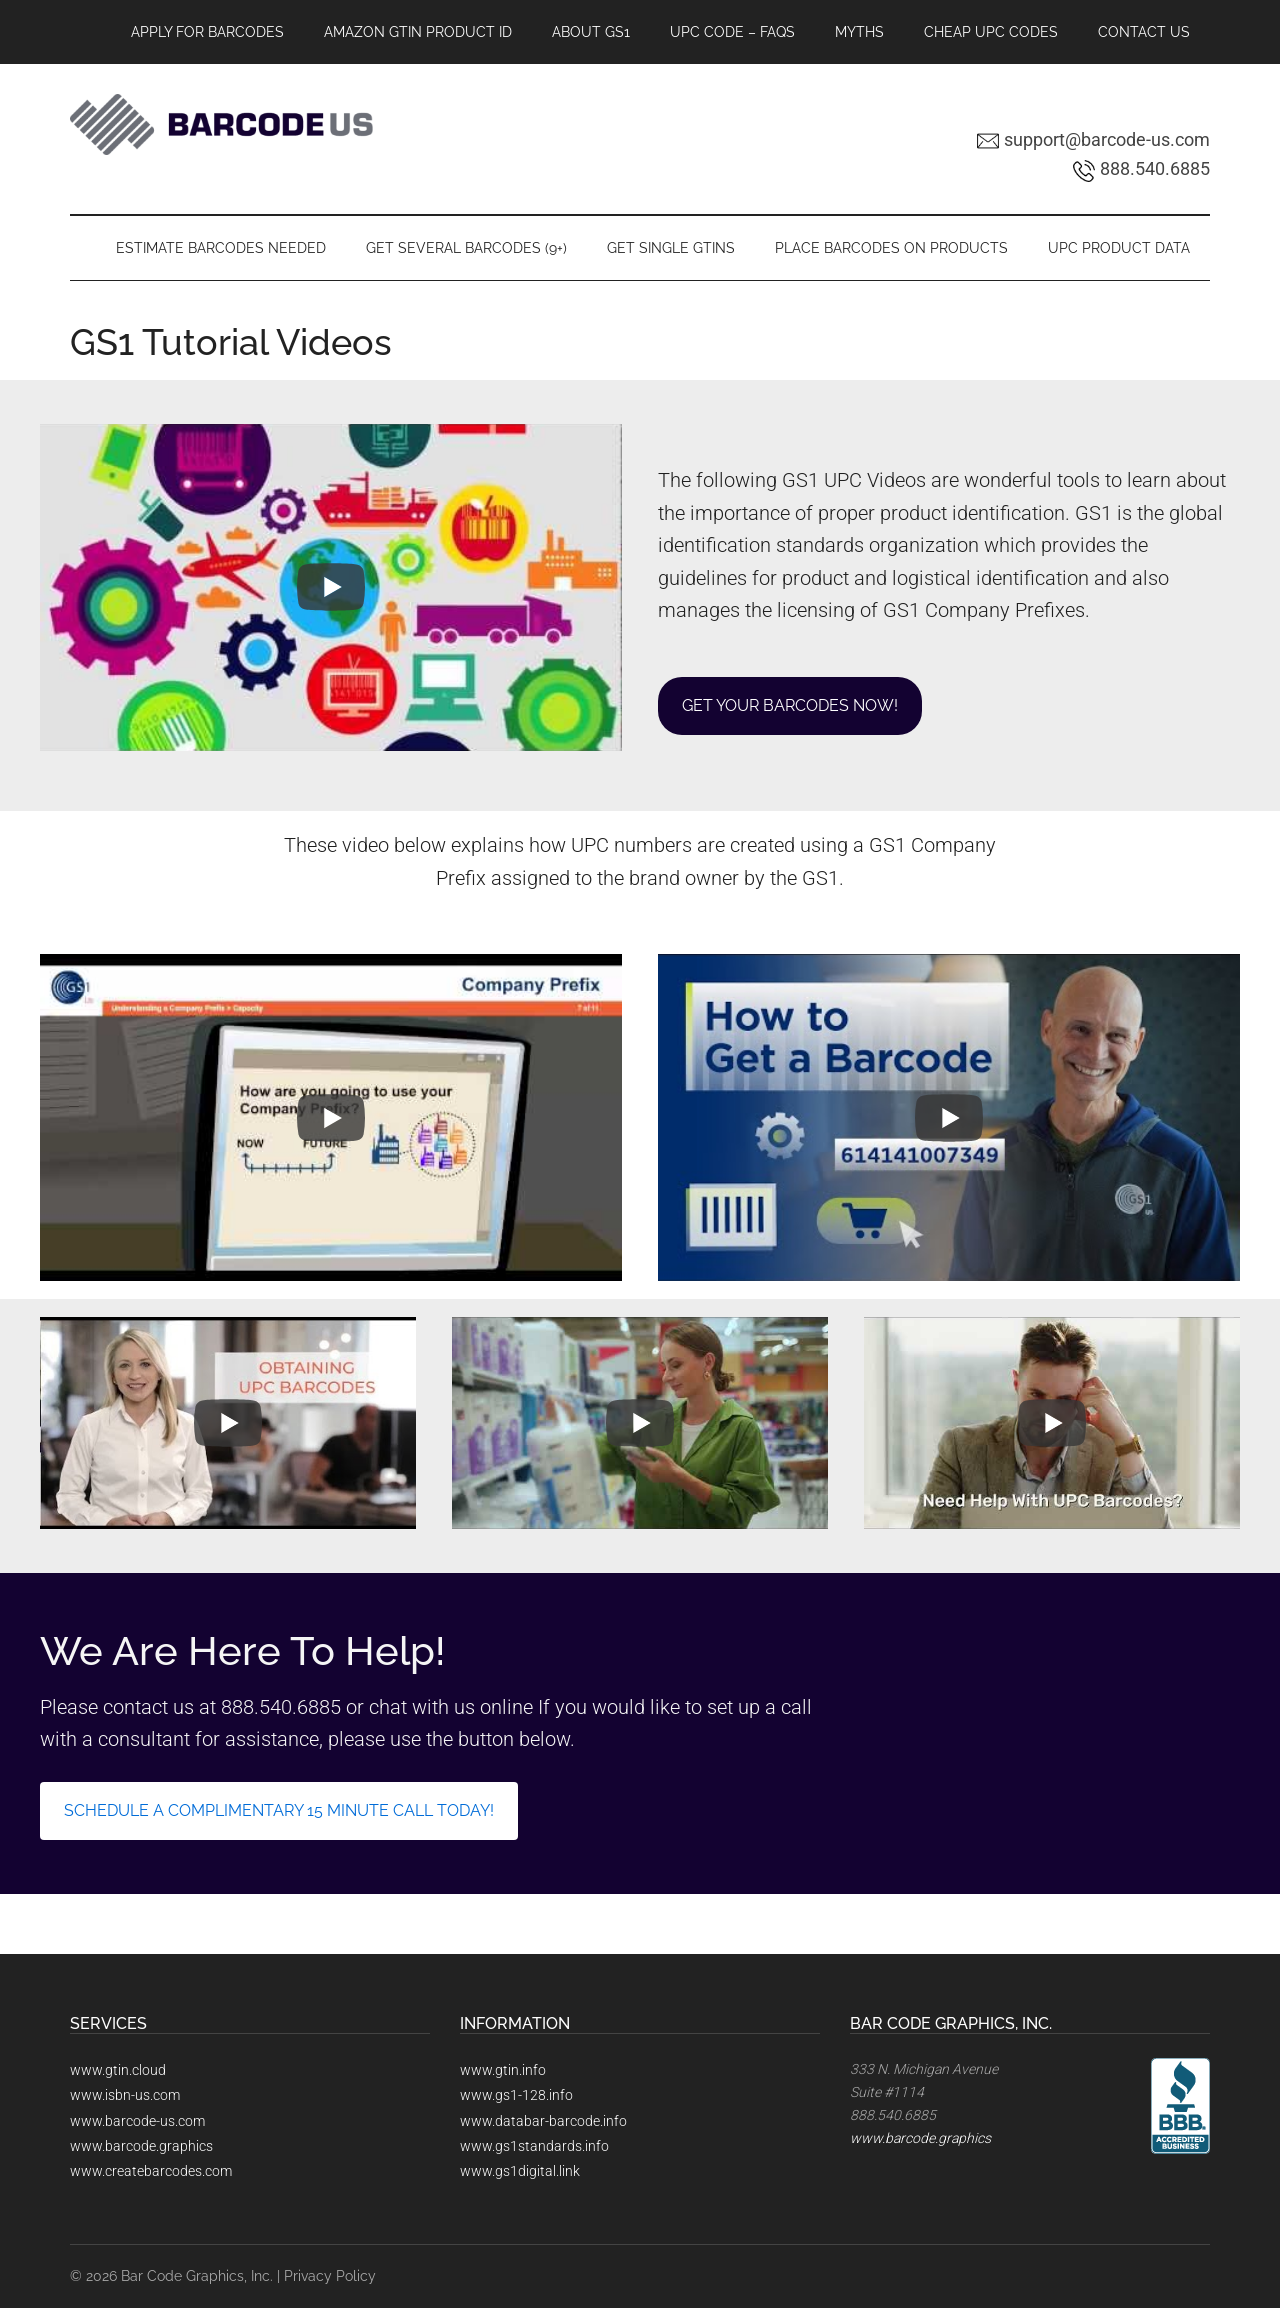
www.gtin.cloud (118, 2070)
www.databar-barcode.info (543, 2121)
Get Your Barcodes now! (790, 705)
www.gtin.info (503, 2070)
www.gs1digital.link (520, 2171)
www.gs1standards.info (534, 2146)
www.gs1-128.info (516, 2095)
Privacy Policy (330, 2276)
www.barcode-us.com (137, 2121)
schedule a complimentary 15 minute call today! (279, 1810)
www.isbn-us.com (125, 2095)
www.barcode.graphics (141, 2146)
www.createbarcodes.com (151, 2171)
